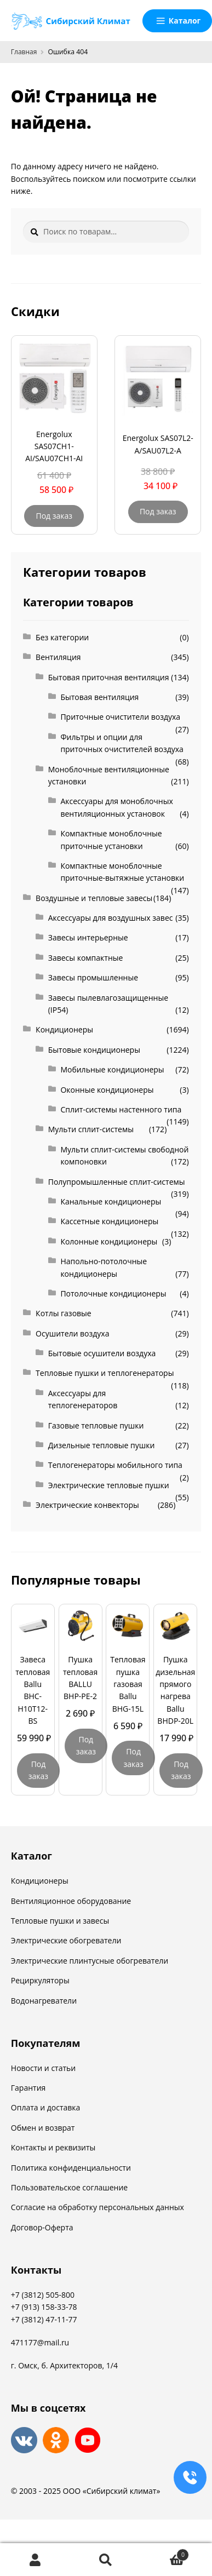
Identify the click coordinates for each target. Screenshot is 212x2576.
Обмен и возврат (43, 2127)
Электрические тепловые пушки (108, 1485)
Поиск (106, 2560)
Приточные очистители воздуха (120, 717)
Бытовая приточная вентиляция (108, 677)
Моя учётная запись (35, 2560)
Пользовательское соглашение (69, 2187)
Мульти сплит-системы (91, 1129)
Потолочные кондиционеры (113, 1293)
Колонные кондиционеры (108, 1241)
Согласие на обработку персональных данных (97, 2207)
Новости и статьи (43, 2068)
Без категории (62, 637)
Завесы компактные (85, 958)
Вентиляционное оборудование (71, 1901)
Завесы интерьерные (88, 937)
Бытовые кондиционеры (94, 1050)
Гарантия (28, 2087)
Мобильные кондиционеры (112, 1069)
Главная (24, 51)
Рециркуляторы (40, 1980)
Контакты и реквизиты (53, 2147)
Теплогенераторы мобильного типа (115, 1465)
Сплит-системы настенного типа (120, 1109)
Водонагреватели (44, 2000)
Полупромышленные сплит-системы (116, 1182)
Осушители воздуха (72, 1333)
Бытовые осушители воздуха (102, 1353)
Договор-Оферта (42, 2227)
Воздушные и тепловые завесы (94, 898)
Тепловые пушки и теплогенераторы (105, 1373)
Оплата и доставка (46, 2107)
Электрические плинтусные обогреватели (89, 1960)
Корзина (165, 2552)
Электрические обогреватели (66, 1940)
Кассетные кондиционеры (109, 1221)
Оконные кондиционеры (106, 1090)
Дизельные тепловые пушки (101, 1445)
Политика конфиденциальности (71, 2167)
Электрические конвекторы (87, 1505)
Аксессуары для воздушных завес (110, 918)
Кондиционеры (64, 1029)
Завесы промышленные (93, 977)
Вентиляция (58, 657)
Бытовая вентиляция (99, 697)
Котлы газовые (63, 1313)
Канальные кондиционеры (110, 1201)
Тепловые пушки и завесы (60, 1920)
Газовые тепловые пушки (96, 1425)
